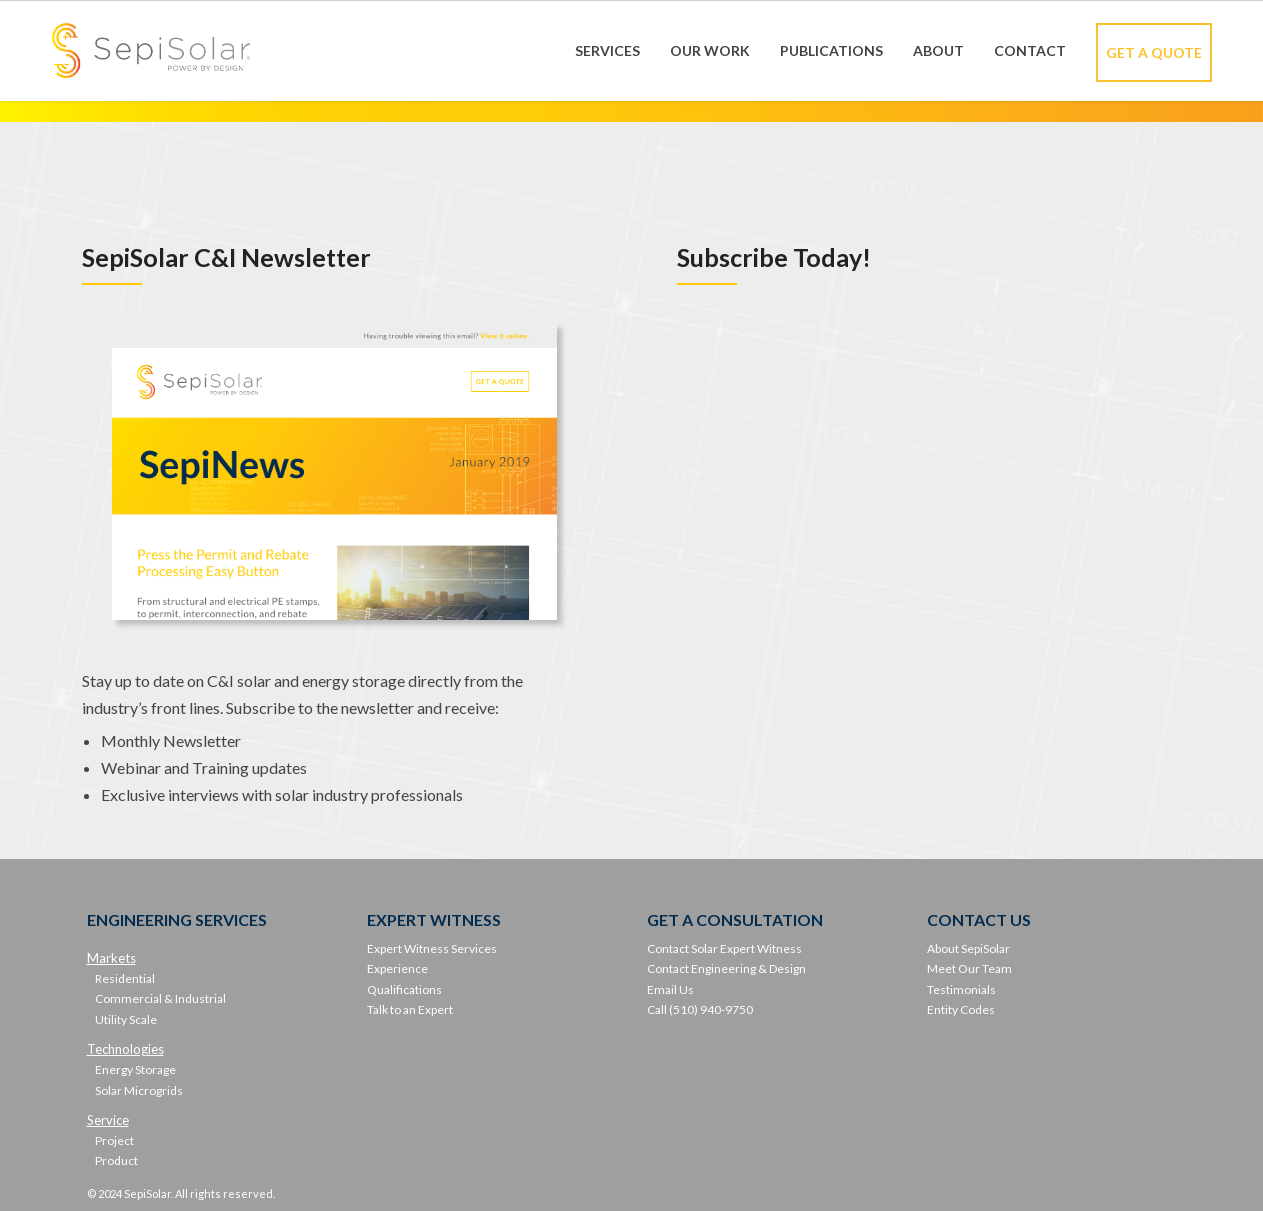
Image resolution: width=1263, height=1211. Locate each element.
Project (114, 1140)
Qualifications (404, 989)
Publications (831, 50)
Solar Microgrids (139, 1090)
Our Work (710, 50)
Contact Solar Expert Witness (724, 948)
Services (607, 50)
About (938, 50)
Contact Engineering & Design (726, 968)
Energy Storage (135, 1069)
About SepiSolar (968, 948)
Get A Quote (1154, 52)
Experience (397, 968)
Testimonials (961, 989)
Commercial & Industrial (160, 998)
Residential (125, 978)
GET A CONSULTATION (735, 919)
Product (116, 1160)
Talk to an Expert (410, 1009)
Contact (1030, 50)
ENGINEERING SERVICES (177, 919)
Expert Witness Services (432, 948)
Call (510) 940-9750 (700, 1009)
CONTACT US (979, 919)
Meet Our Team (969, 968)
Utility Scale (126, 1019)
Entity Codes (961, 1009)
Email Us (670, 989)
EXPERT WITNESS (434, 919)
